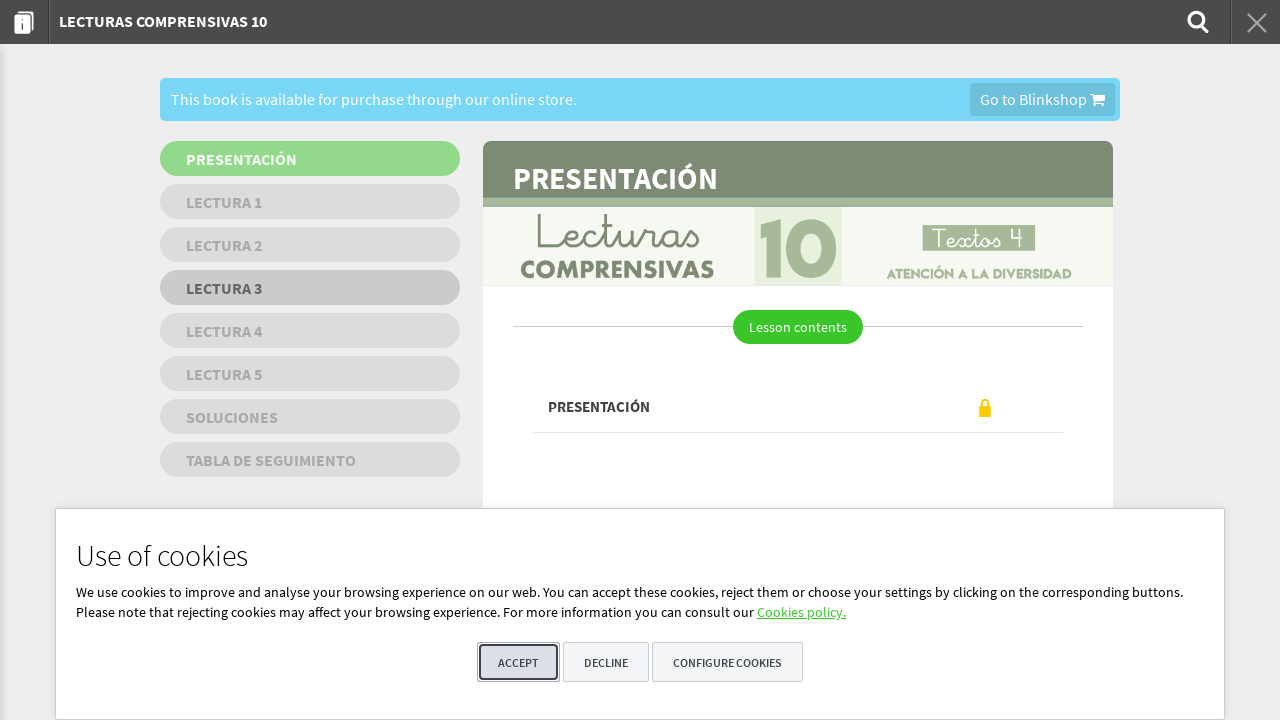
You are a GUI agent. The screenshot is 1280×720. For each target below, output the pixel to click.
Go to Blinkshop (1042, 99)
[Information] (24, 22)
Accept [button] (518, 662)
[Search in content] (1196, 22)
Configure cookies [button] (727, 662)
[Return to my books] (1255, 22)
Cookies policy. (801, 612)
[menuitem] (24, 22)
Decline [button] (606, 662)
